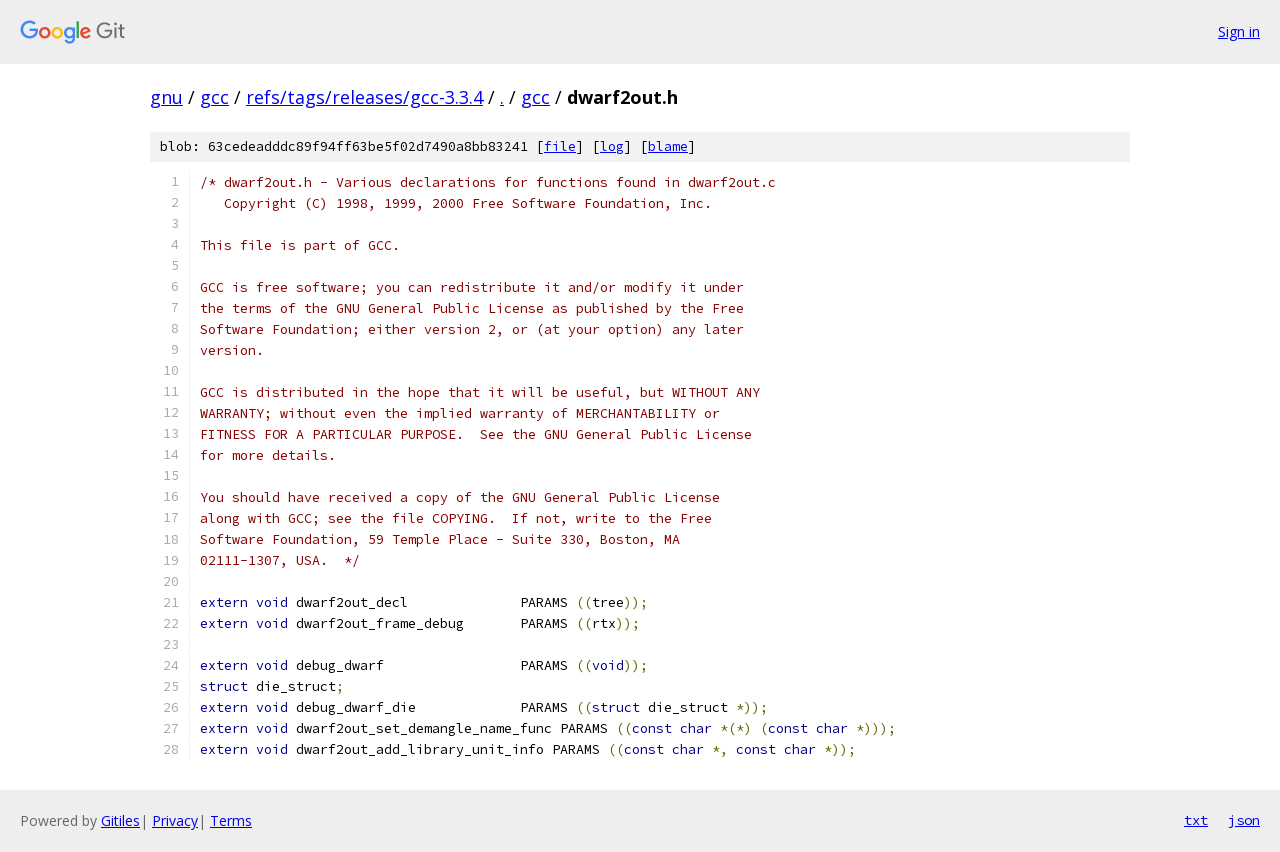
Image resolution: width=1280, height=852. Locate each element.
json (1244, 820)
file (560, 146)
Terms (231, 820)
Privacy (175, 820)
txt (1196, 820)
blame (668, 146)
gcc (214, 97)
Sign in (1239, 31)
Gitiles (120, 820)
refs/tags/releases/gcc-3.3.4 (364, 97)
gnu (166, 97)
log (612, 146)
